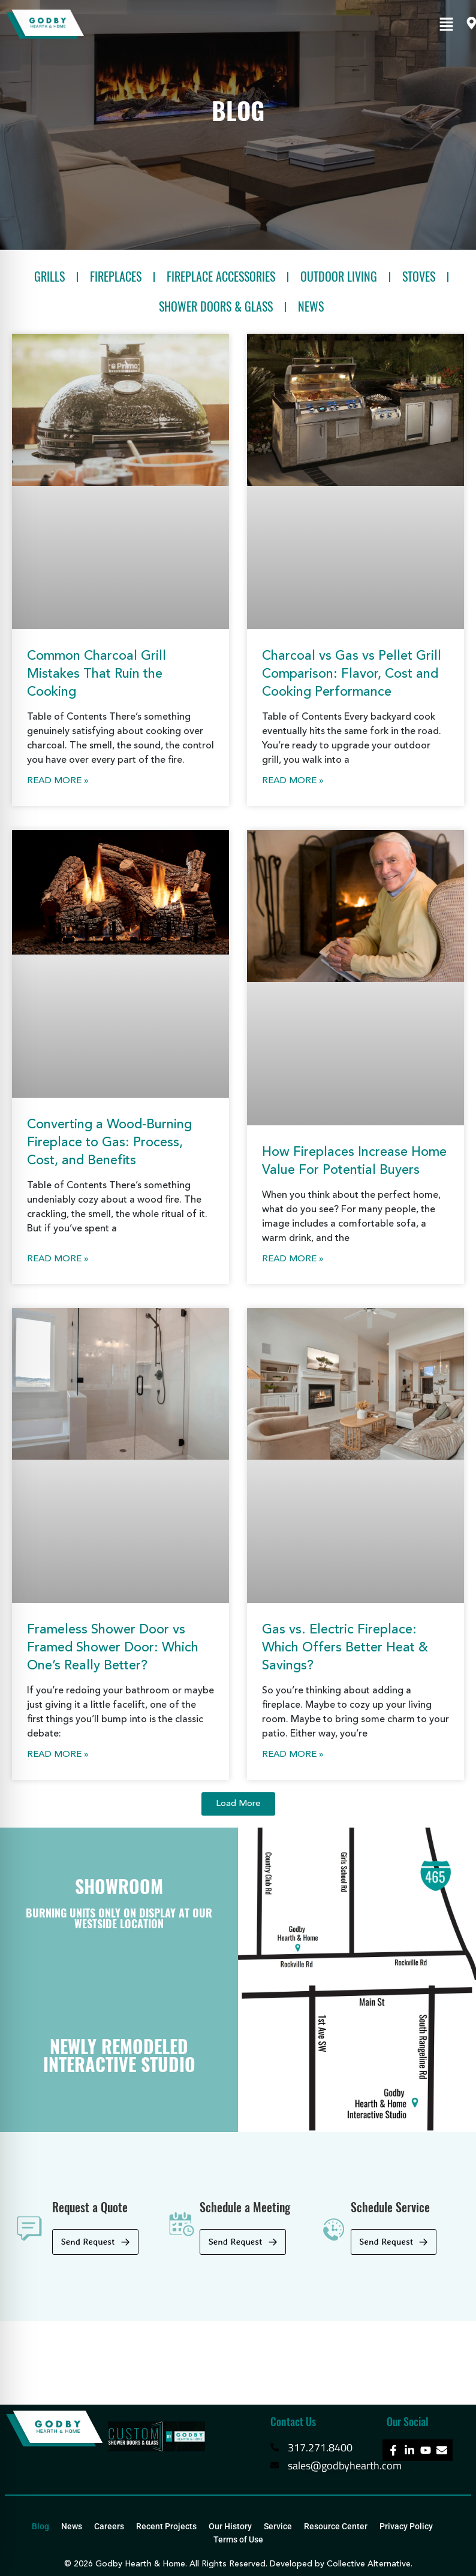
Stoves (418, 276)
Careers (109, 2526)
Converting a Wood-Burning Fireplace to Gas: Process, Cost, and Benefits (109, 1142)
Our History (230, 2526)
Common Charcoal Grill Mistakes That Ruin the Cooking (96, 674)
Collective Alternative (369, 2564)
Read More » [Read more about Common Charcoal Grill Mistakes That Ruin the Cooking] (58, 781)
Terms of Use (238, 2539)
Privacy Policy (406, 2526)
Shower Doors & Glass (216, 306)
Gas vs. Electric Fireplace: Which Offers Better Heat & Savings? (345, 1647)
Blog (40, 2526)
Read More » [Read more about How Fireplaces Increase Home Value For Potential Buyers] (293, 1259)
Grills (49, 276)
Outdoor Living (338, 276)
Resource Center (335, 2526)
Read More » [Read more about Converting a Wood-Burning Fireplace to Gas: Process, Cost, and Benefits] (58, 1259)
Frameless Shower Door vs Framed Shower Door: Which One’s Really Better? (112, 1647)
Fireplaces (115, 276)
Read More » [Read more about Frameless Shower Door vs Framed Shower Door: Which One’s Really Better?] (58, 1754)
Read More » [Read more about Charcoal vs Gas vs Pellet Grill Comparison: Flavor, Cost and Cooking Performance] (293, 781)
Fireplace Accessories (221, 276)
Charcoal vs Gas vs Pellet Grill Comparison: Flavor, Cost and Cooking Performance (351, 674)
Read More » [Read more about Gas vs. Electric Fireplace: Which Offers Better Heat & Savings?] (293, 1754)
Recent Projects (166, 2526)
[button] (446, 25)
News (311, 306)
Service (278, 2526)
